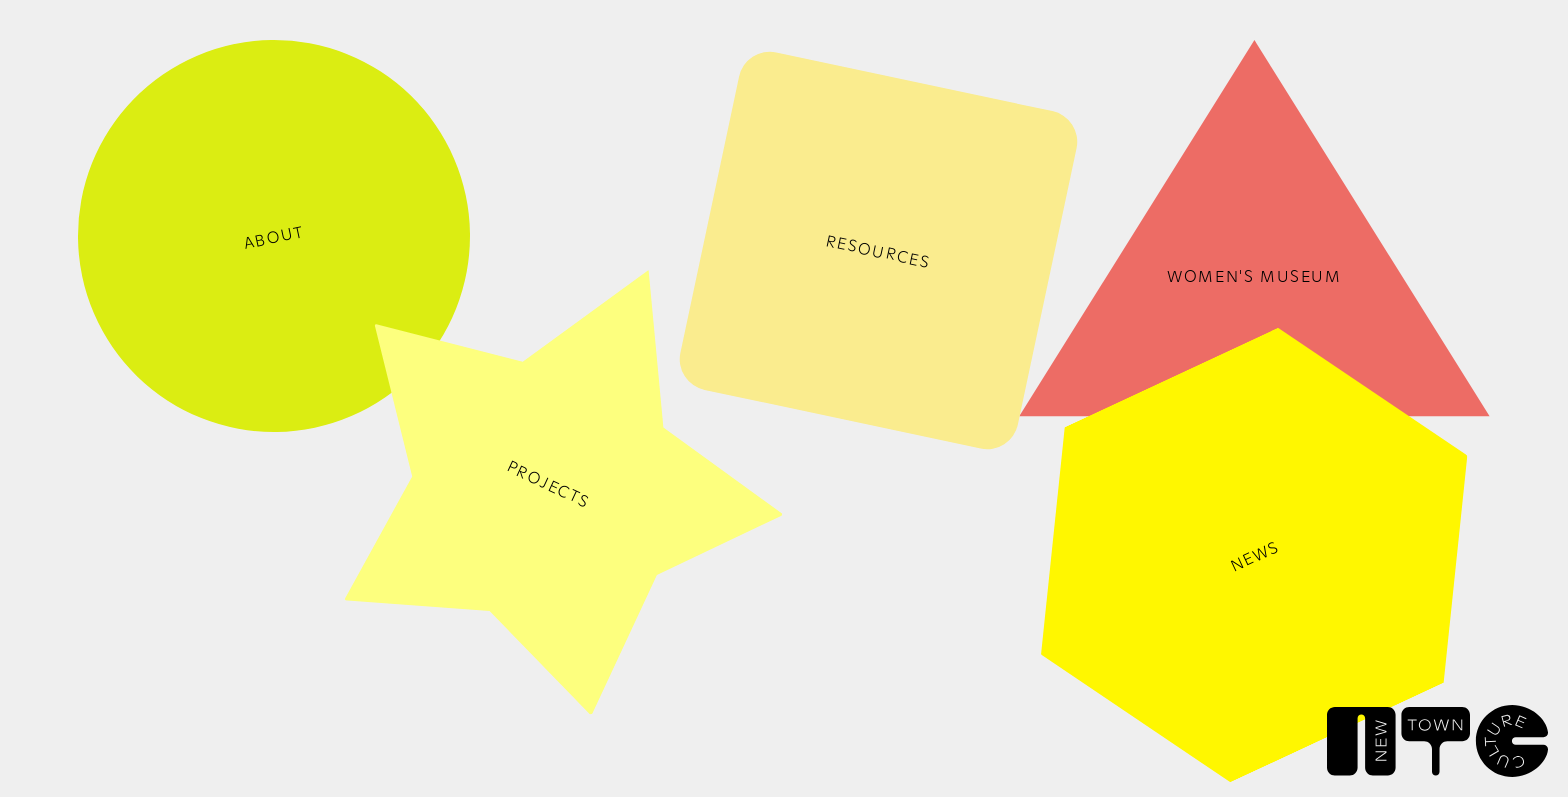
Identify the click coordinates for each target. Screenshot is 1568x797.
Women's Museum (1254, 275)
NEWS (1254, 555)
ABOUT (274, 236)
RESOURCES (878, 251)
